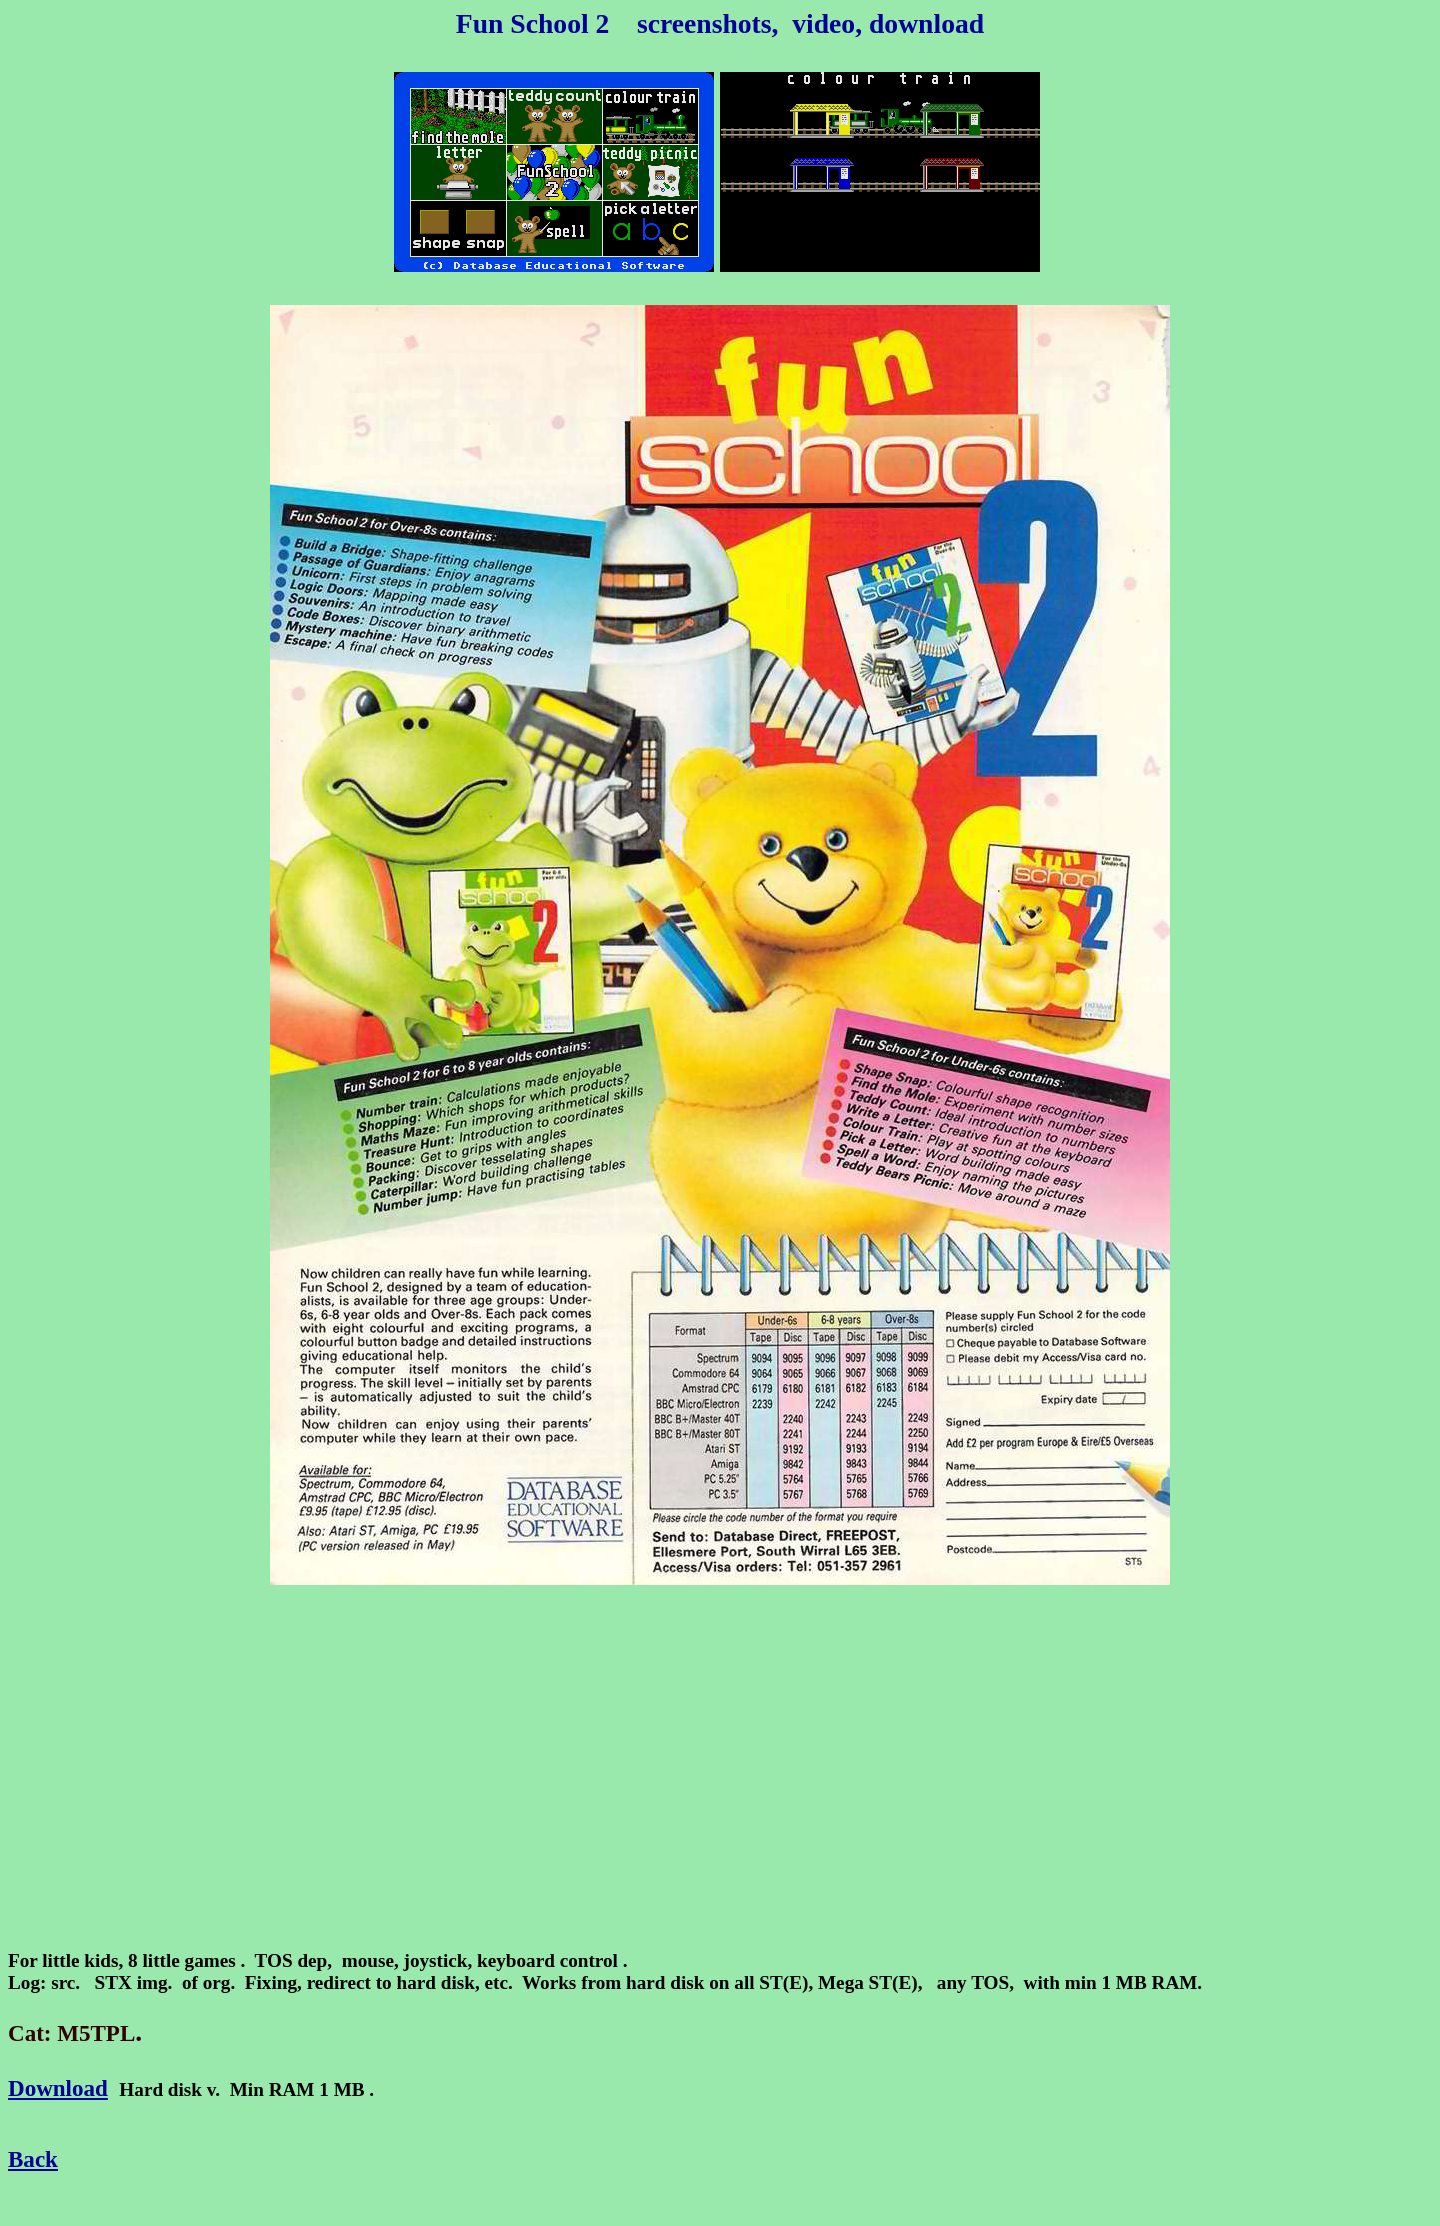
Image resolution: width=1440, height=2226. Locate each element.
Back (33, 2159)
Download (58, 2088)
